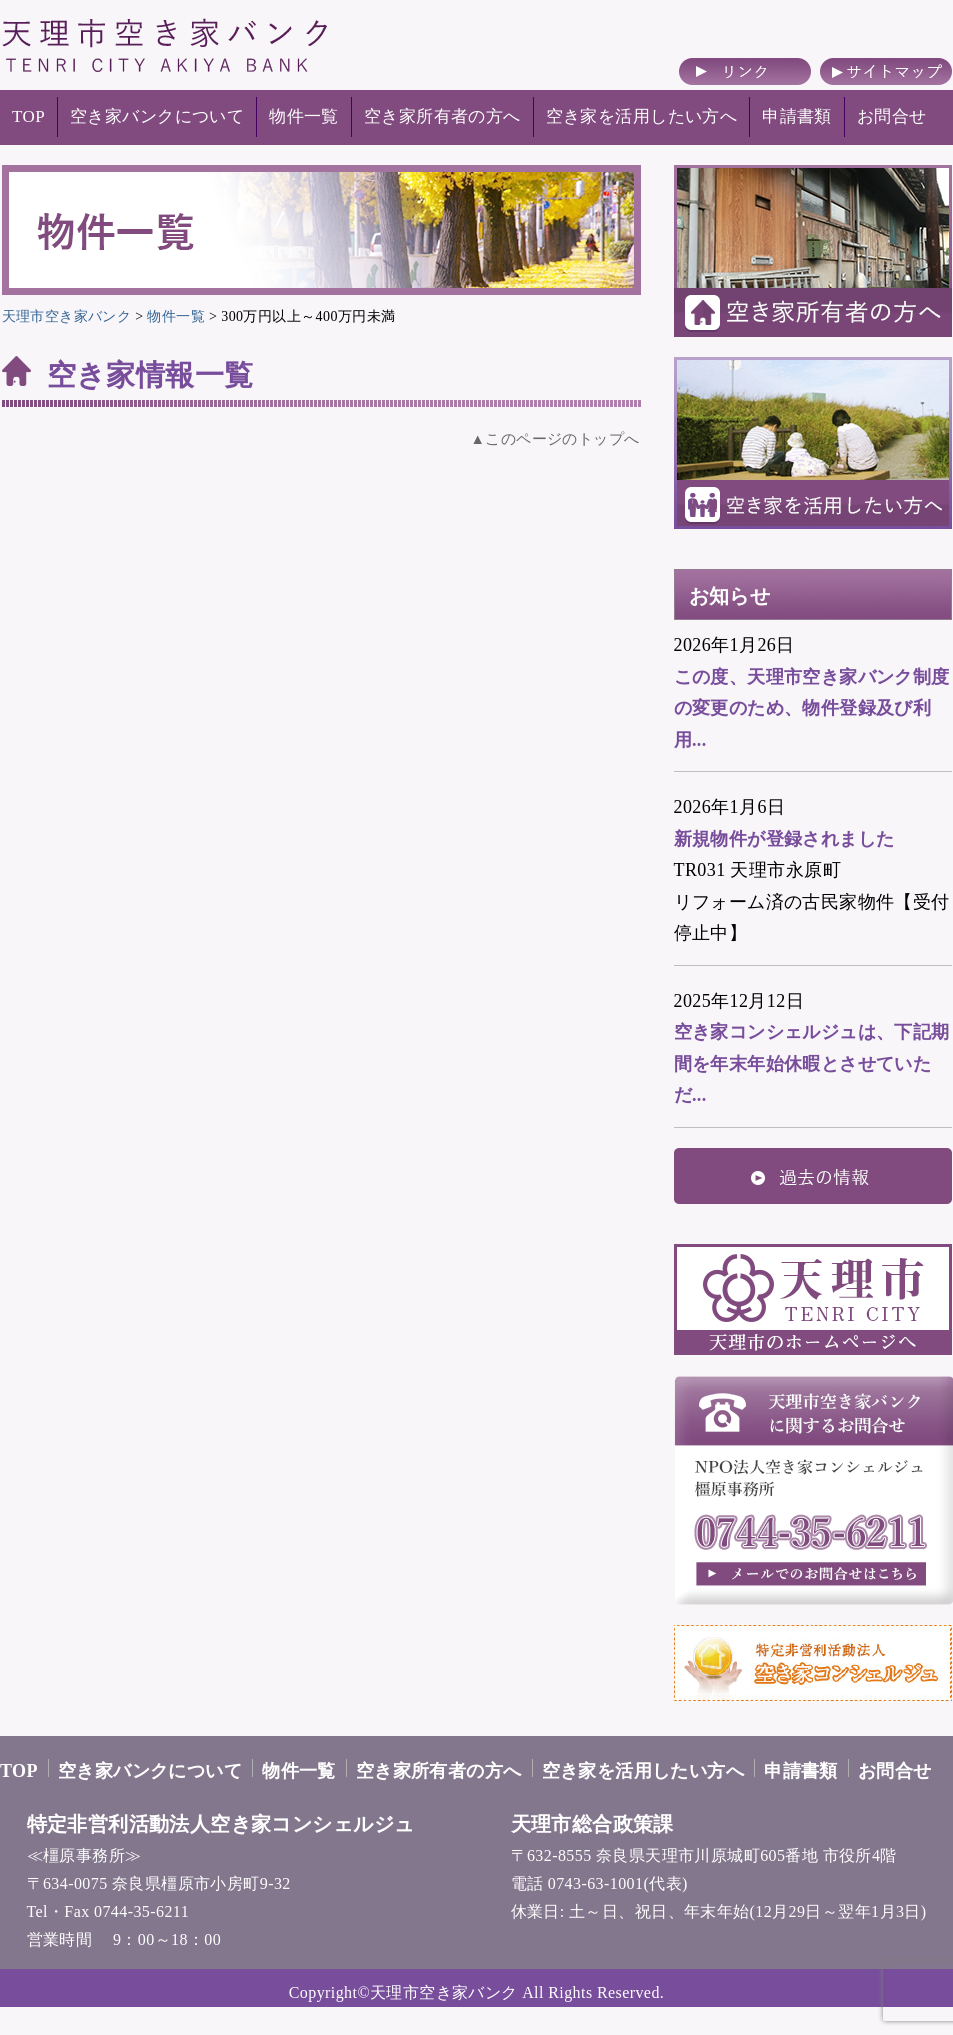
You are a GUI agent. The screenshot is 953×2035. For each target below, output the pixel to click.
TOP (28, 116)
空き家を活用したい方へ (642, 116)
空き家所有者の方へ (442, 116)
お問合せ (892, 116)
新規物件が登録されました (784, 839)
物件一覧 (304, 116)
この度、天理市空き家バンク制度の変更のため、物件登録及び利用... (812, 708)
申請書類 (797, 116)
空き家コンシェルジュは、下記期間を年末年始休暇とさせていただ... (812, 1063)
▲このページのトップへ (555, 439)
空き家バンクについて (157, 116)
